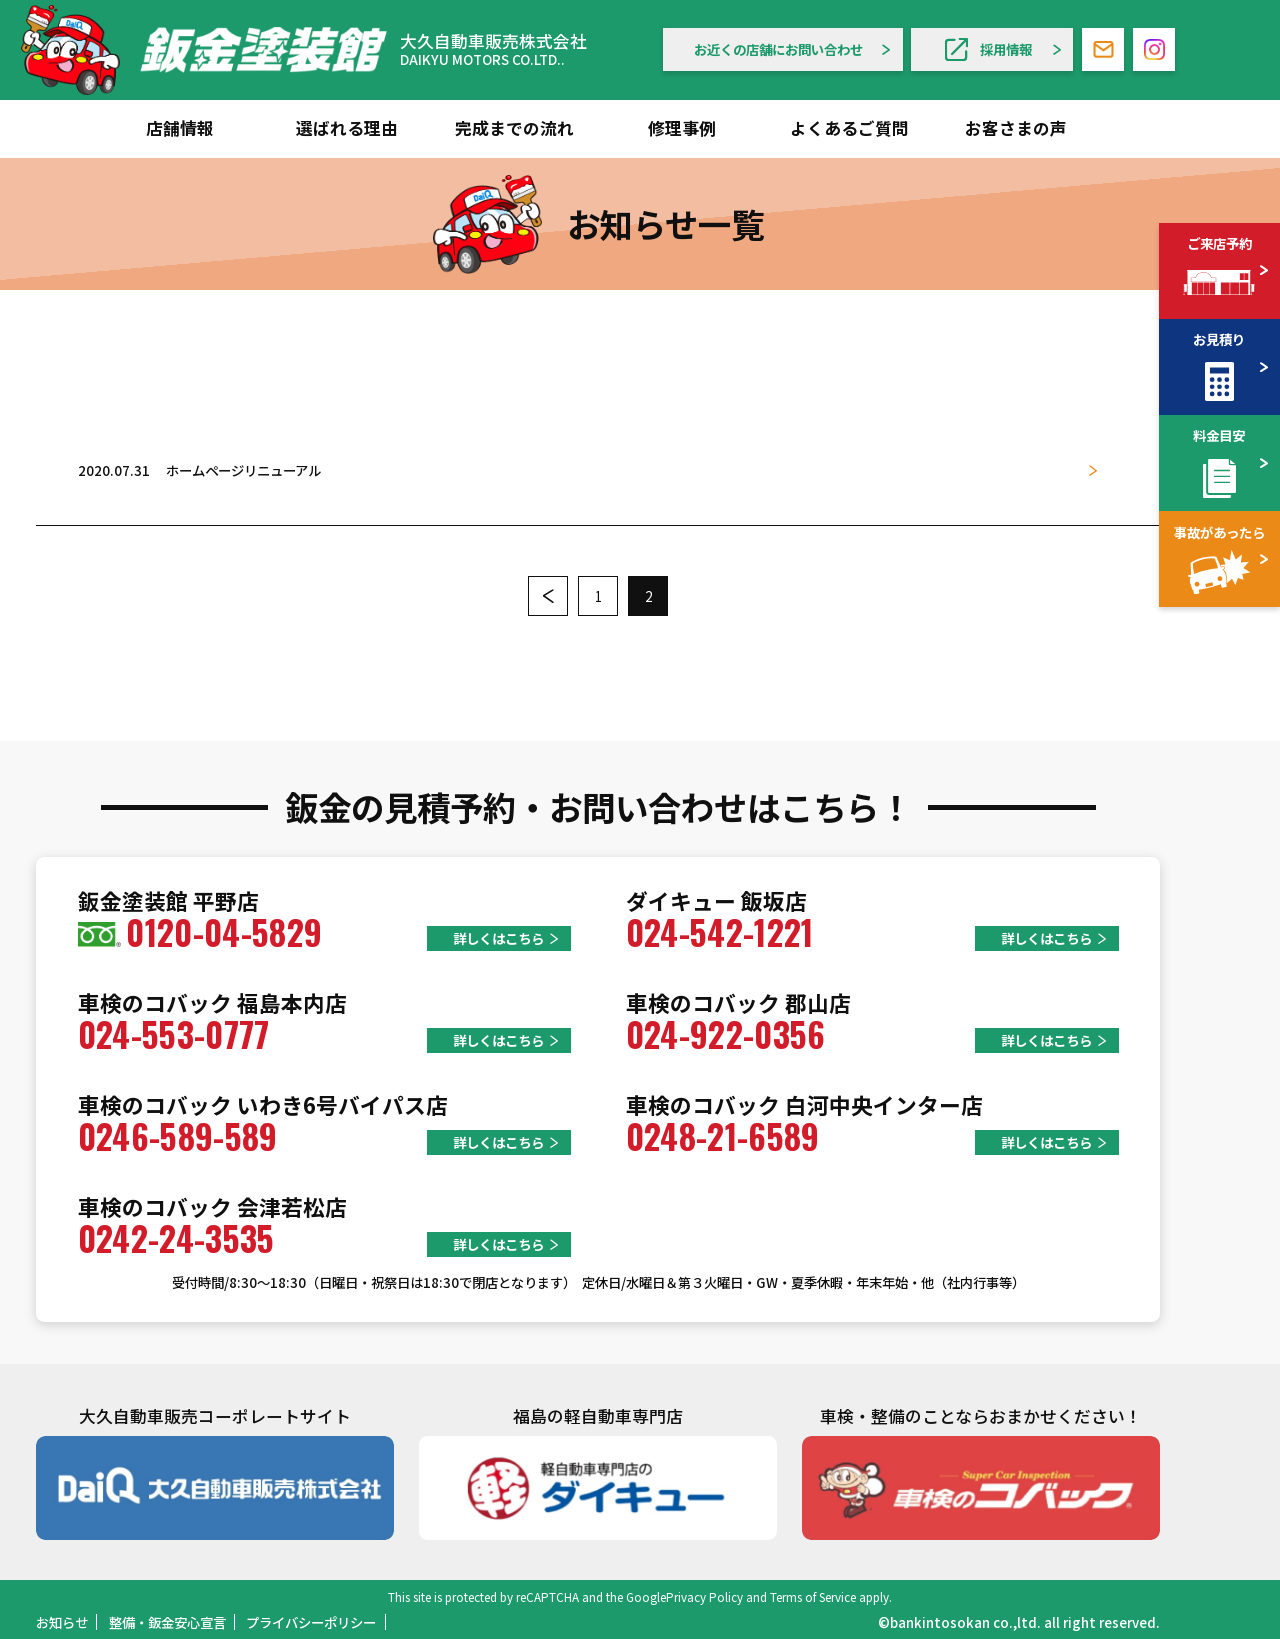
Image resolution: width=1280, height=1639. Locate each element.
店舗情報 (180, 128)
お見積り (1219, 339)
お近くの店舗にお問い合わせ (778, 49)
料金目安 (1219, 435)
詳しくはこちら (498, 938)
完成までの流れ (514, 128)
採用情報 (988, 49)
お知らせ (62, 1622)
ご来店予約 (1219, 243)
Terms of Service (813, 1596)
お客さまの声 (1016, 128)
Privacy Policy (704, 1596)
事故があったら (1219, 532)
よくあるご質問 (849, 128)
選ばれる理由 (347, 128)
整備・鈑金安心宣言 (167, 1622)
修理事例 (682, 128)
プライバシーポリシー (311, 1622)
